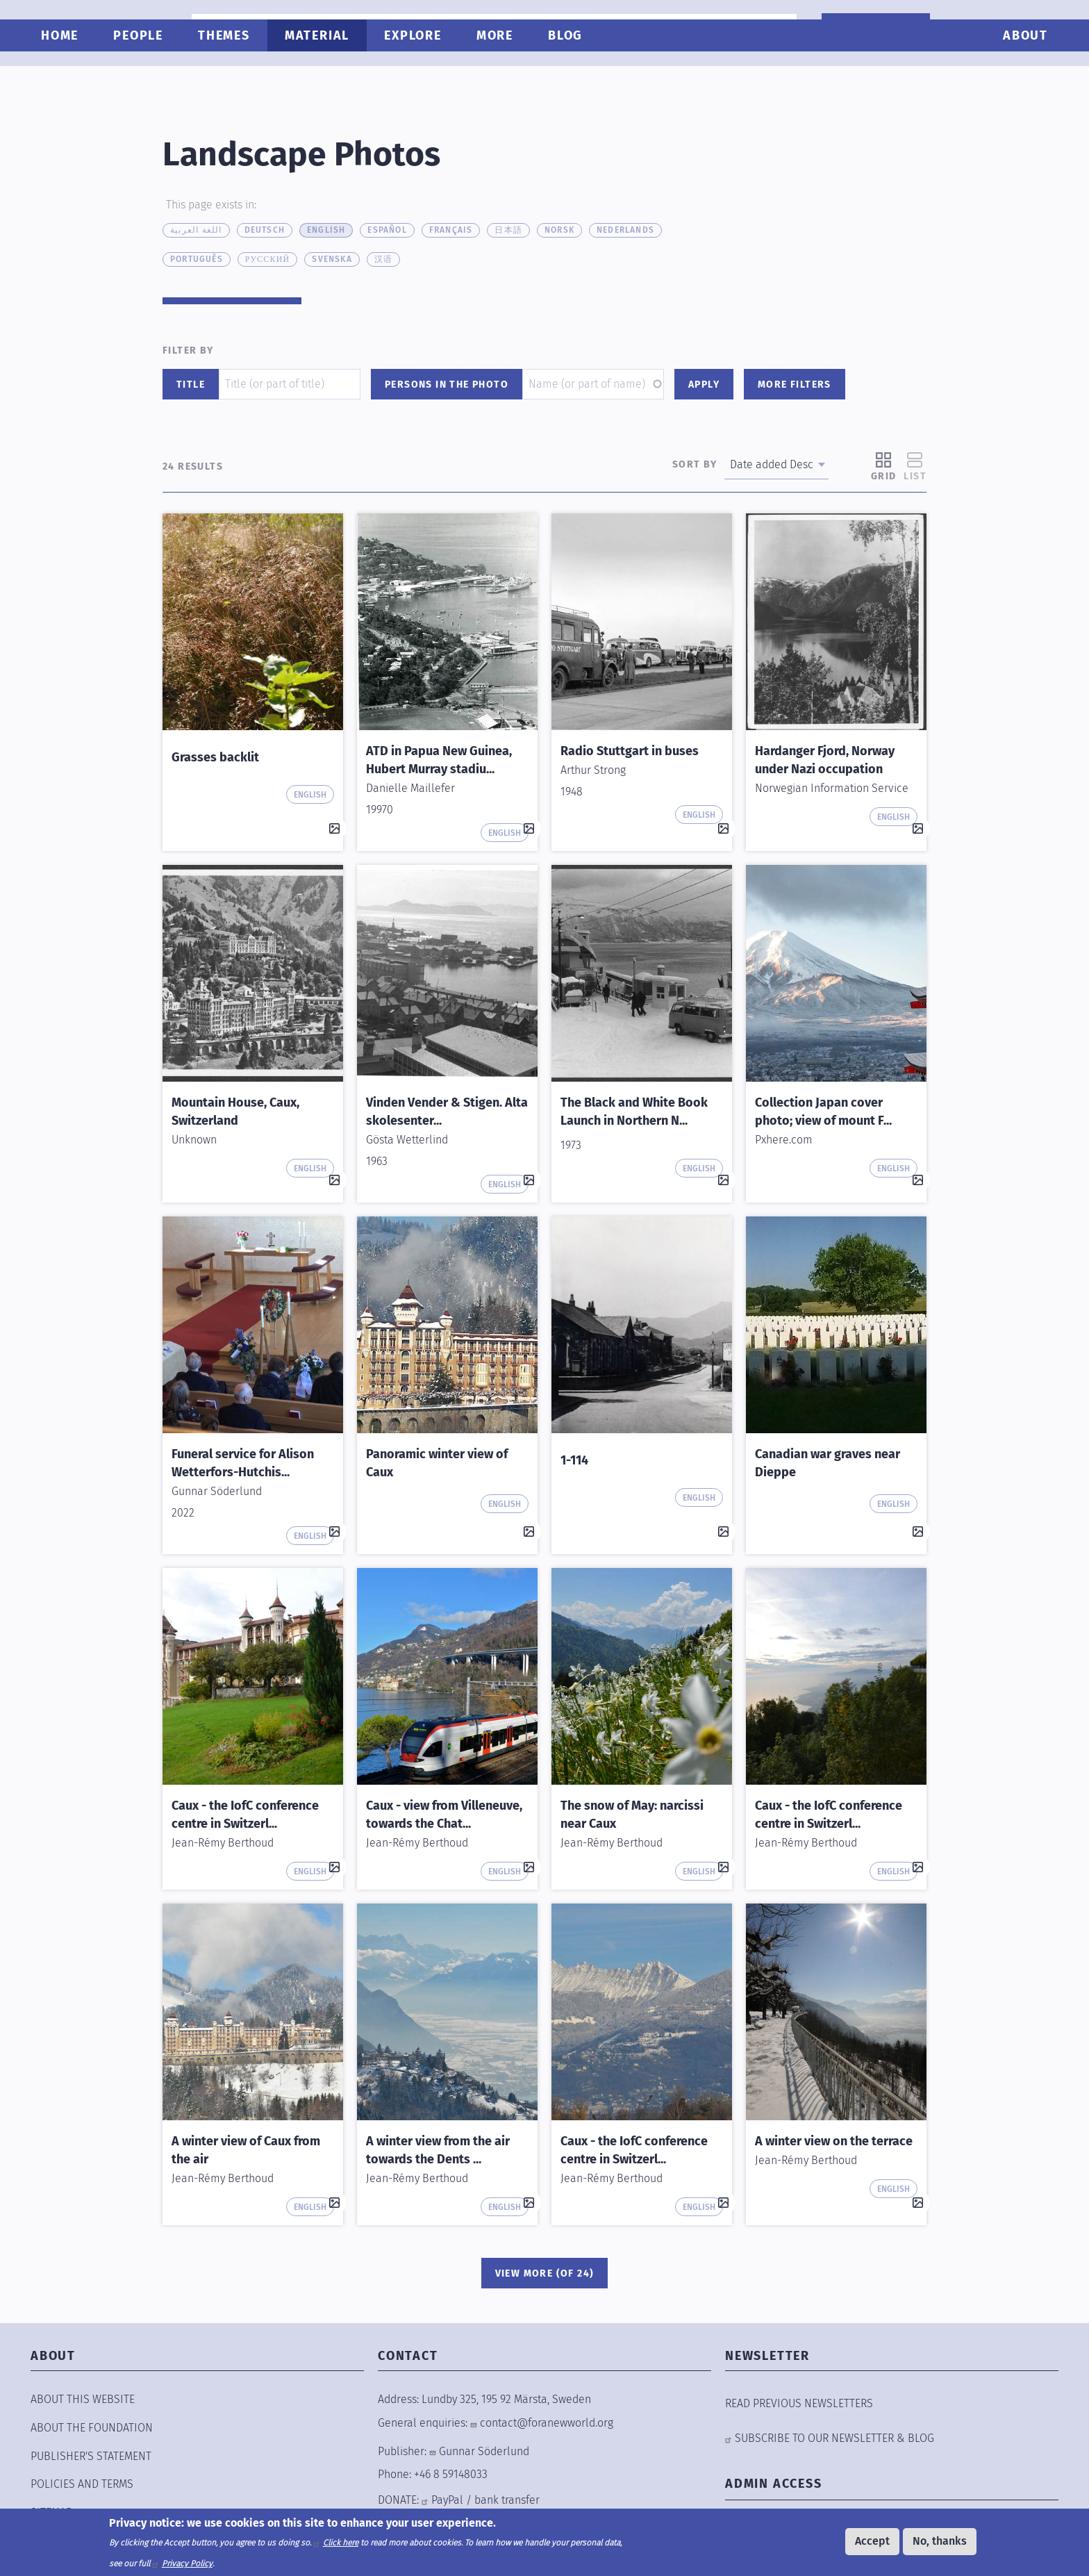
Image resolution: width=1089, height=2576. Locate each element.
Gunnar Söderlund (484, 2451)
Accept (872, 2541)
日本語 (508, 230)
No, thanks (940, 2541)
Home (64, 74)
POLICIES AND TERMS (82, 2484)
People (143, 74)
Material (322, 74)
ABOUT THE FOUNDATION (92, 2427)
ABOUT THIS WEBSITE (83, 2399)
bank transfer (507, 2500)
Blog (570, 74)
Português (196, 259)
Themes (229, 74)
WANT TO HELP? (871, 29)
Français (451, 230)
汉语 (383, 259)
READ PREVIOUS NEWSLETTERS (799, 2403)
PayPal (447, 2500)
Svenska (331, 259)
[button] (253, 621)
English (326, 230)
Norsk (559, 230)
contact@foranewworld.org (546, 2422)
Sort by (694, 464)
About (1020, 74)
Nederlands (625, 230)
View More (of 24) (545, 2273)
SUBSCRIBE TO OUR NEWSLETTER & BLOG (834, 2438)
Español (386, 230)
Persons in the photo (446, 384)
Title (190, 384)
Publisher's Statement (91, 2456)
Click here (340, 2543)
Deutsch (264, 230)
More (499, 74)
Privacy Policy (187, 2563)
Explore (418, 74)
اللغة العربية (196, 230)
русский (267, 259)
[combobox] (1012, 28)
